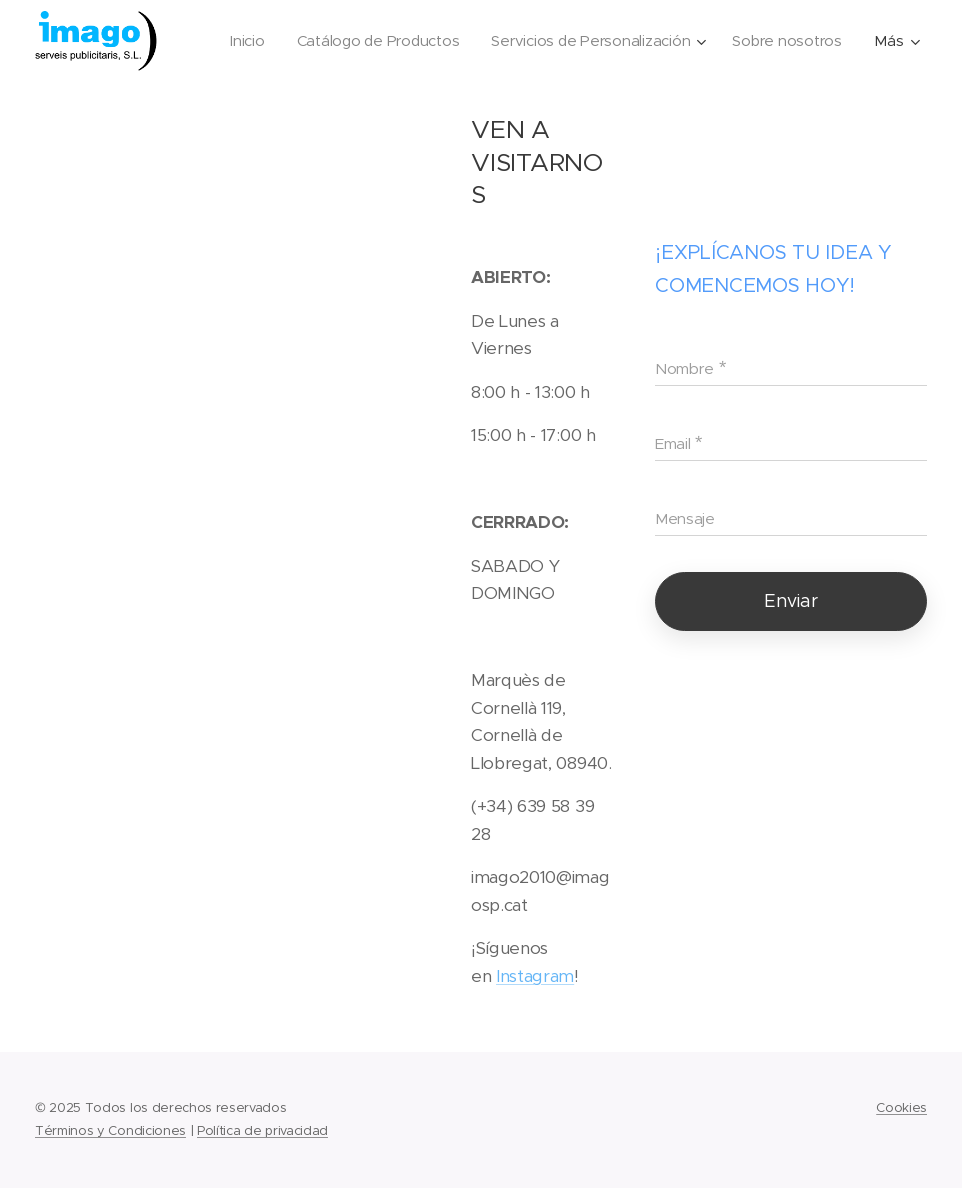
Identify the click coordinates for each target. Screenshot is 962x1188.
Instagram (535, 976)
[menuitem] (381, 41)
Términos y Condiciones (110, 1130)
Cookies (901, 1107)
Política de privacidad (262, 1130)
